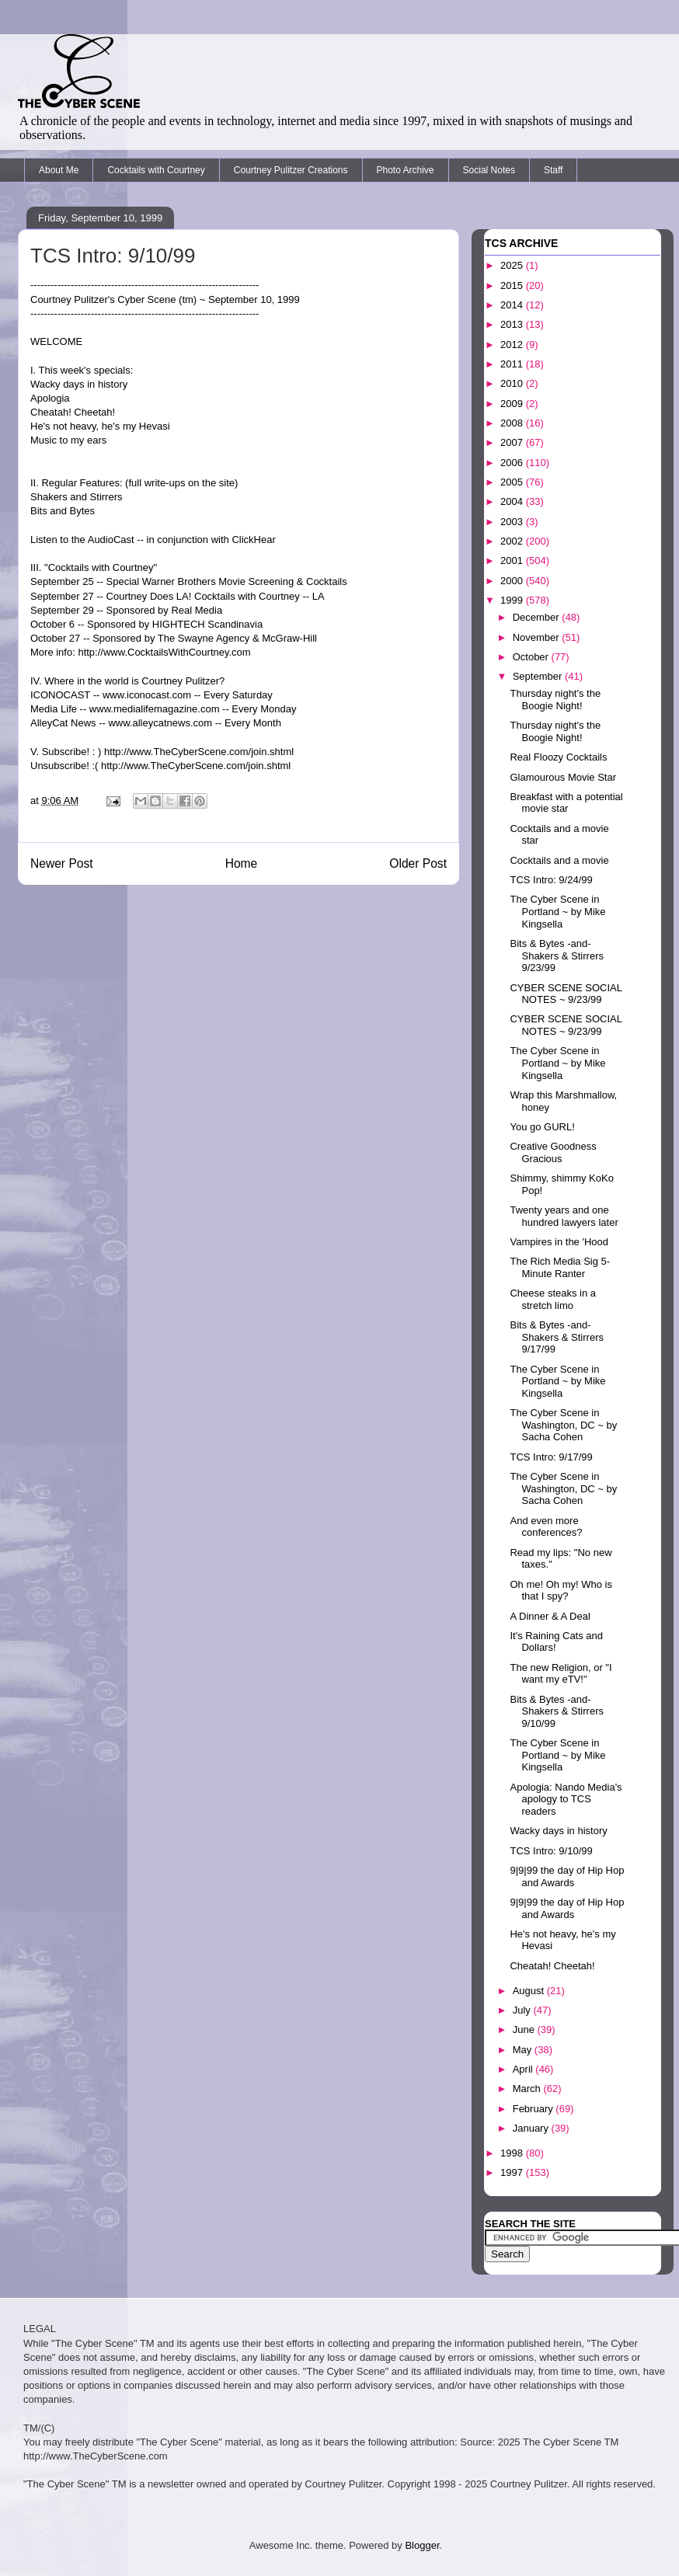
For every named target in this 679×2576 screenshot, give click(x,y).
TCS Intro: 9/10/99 (551, 1851)
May (523, 2050)
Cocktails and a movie (559, 860)
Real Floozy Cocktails (558, 757)
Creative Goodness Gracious (553, 1152)
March (528, 2088)
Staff (553, 170)
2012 (513, 344)
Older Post (418, 863)
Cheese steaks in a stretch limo (553, 1299)
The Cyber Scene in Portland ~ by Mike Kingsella (557, 911)
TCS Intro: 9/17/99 (551, 1457)
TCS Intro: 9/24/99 (551, 880)
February (534, 2109)
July (523, 2010)
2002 (513, 541)
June (525, 2029)
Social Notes (489, 170)
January (532, 2128)
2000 (513, 581)
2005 (513, 482)
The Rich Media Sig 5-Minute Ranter (560, 1267)
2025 (513, 265)
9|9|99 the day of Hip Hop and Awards (567, 1876)
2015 (513, 285)
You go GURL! (542, 1127)
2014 (513, 305)
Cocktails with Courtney (155, 170)
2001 (513, 560)
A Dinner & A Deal (550, 1616)
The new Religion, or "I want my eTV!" (560, 1674)
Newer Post (61, 863)
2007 (513, 442)
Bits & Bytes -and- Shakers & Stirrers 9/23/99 (556, 955)
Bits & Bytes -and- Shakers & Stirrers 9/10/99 (556, 1711)
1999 (513, 600)
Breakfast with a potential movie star (566, 803)
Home (241, 863)
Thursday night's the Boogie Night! (555, 700)
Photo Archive (405, 170)
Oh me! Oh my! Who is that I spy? (560, 1591)
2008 (513, 423)
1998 (513, 2153)
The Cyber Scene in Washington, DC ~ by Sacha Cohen (563, 1425)
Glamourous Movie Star (563, 777)
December (537, 617)
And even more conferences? (546, 1527)
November (537, 637)
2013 (513, 324)
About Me (58, 170)
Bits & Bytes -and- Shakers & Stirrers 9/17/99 (556, 1337)
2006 (513, 462)
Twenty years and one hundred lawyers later (564, 1216)
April (524, 2069)
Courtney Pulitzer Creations (291, 170)
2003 (513, 521)
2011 (513, 364)
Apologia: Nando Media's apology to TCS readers (566, 1799)
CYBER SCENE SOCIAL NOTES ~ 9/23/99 (566, 994)
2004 (513, 501)
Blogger (422, 2545)
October (532, 657)
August (530, 1990)
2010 (513, 383)
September (539, 676)
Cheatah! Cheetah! (552, 1966)
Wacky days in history (558, 1830)
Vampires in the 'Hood (559, 1242)
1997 (513, 2172)
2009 (513, 403)
